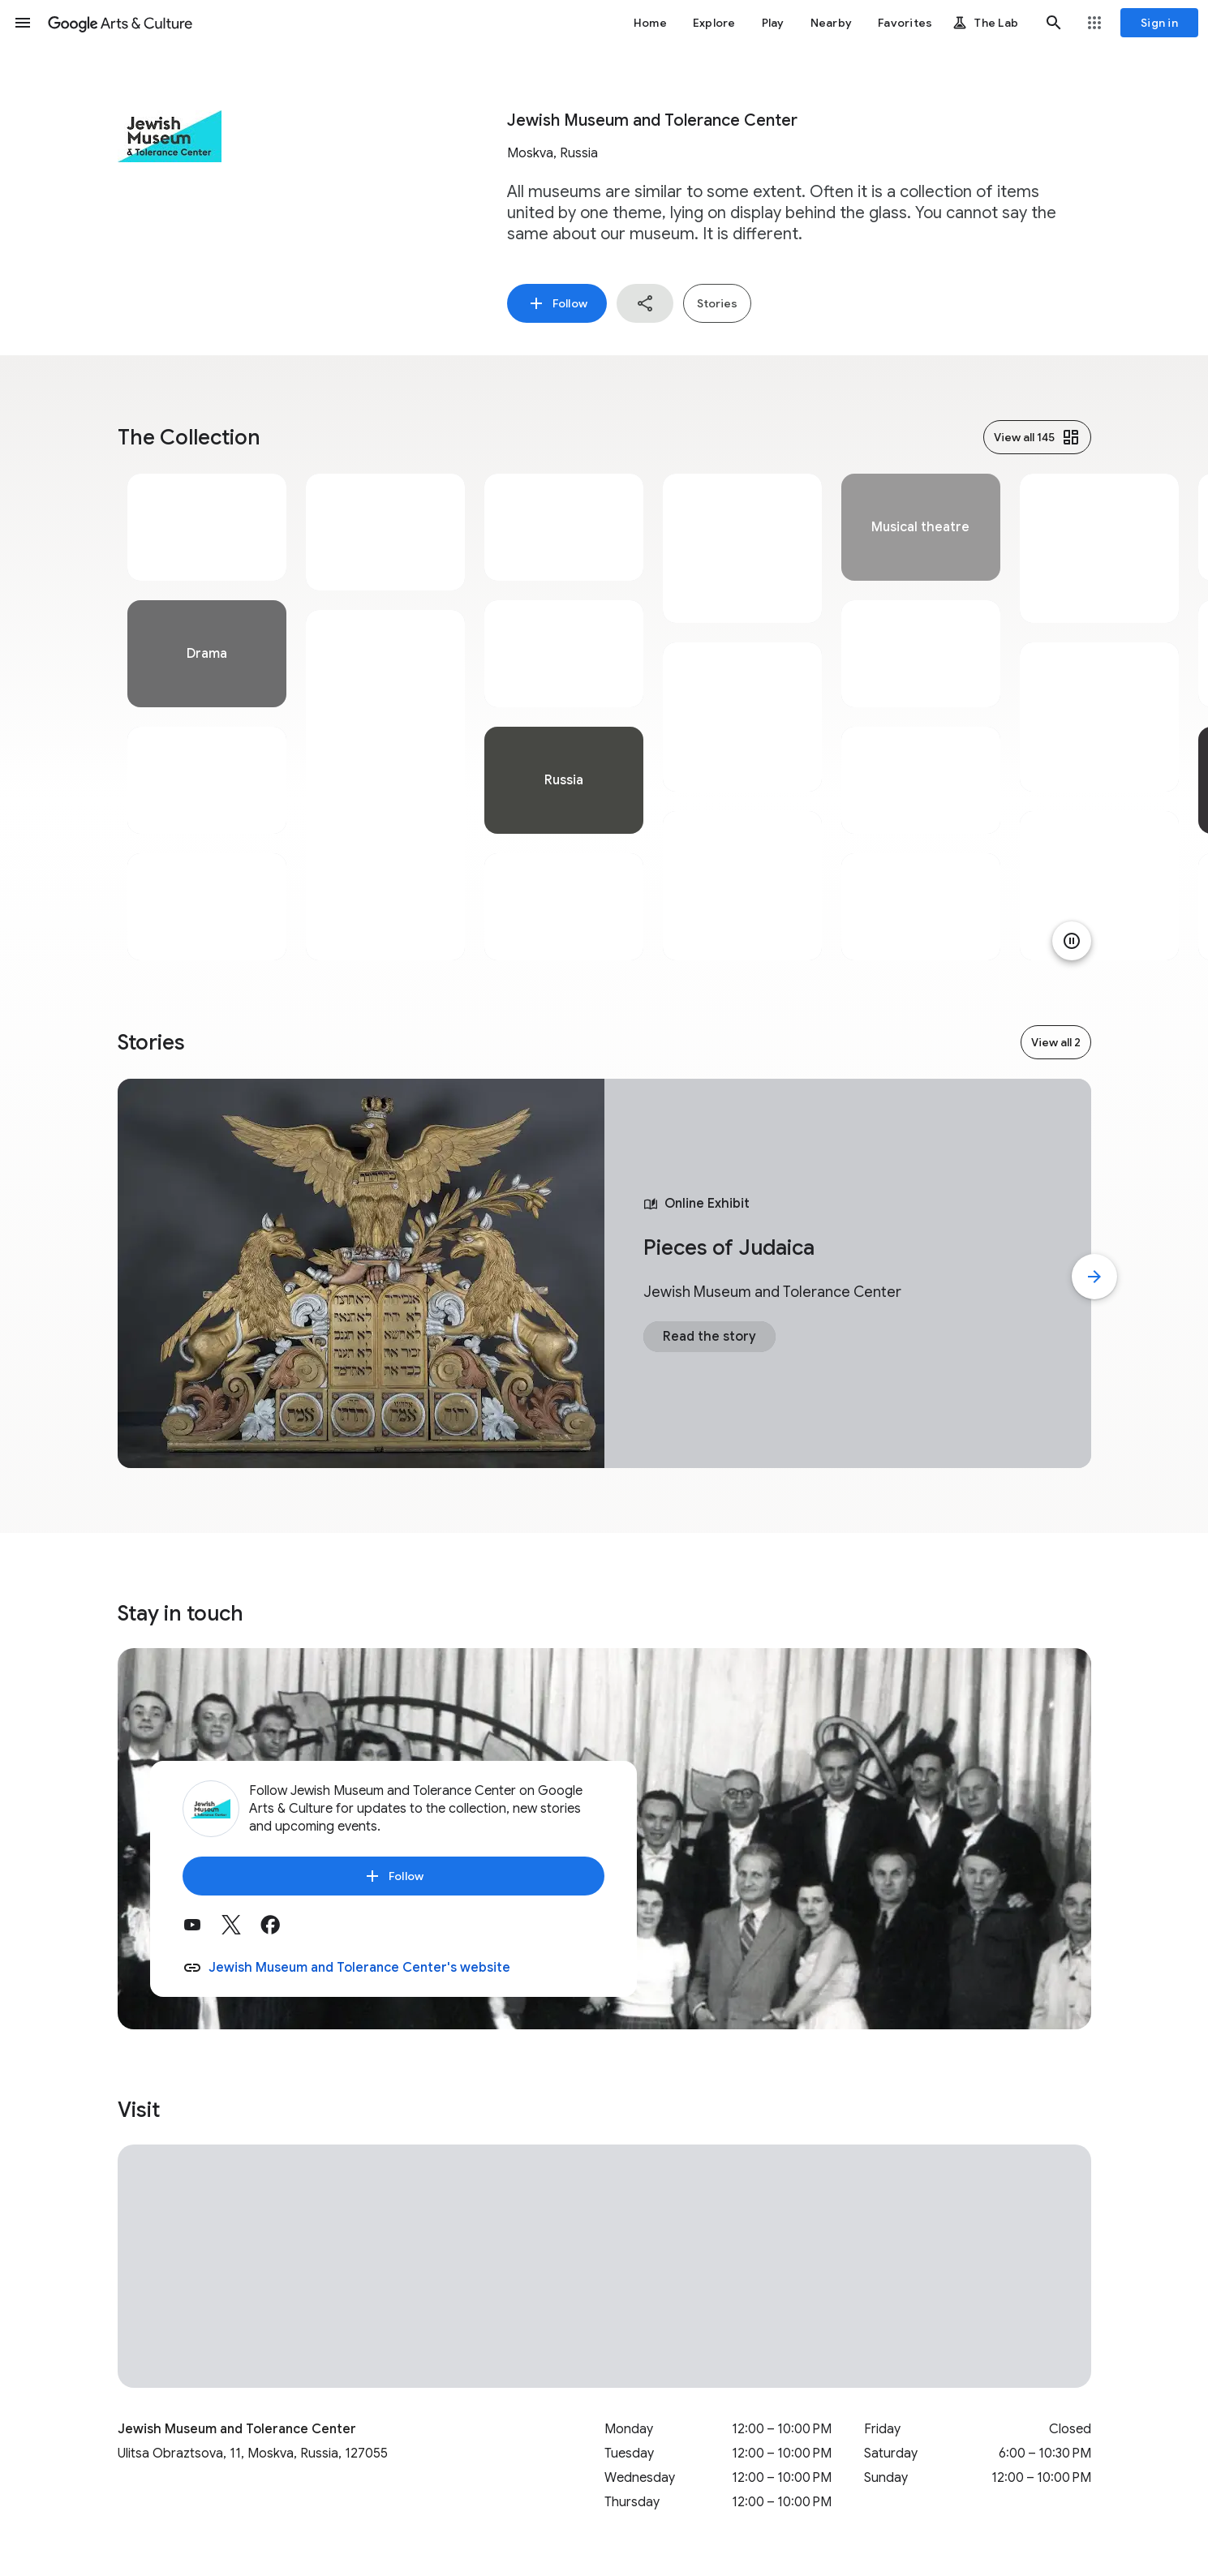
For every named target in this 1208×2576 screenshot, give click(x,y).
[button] (22, 22)
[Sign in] (1159, 22)
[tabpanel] (207, 717)
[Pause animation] (1071, 940)
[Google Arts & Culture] (120, 22)
